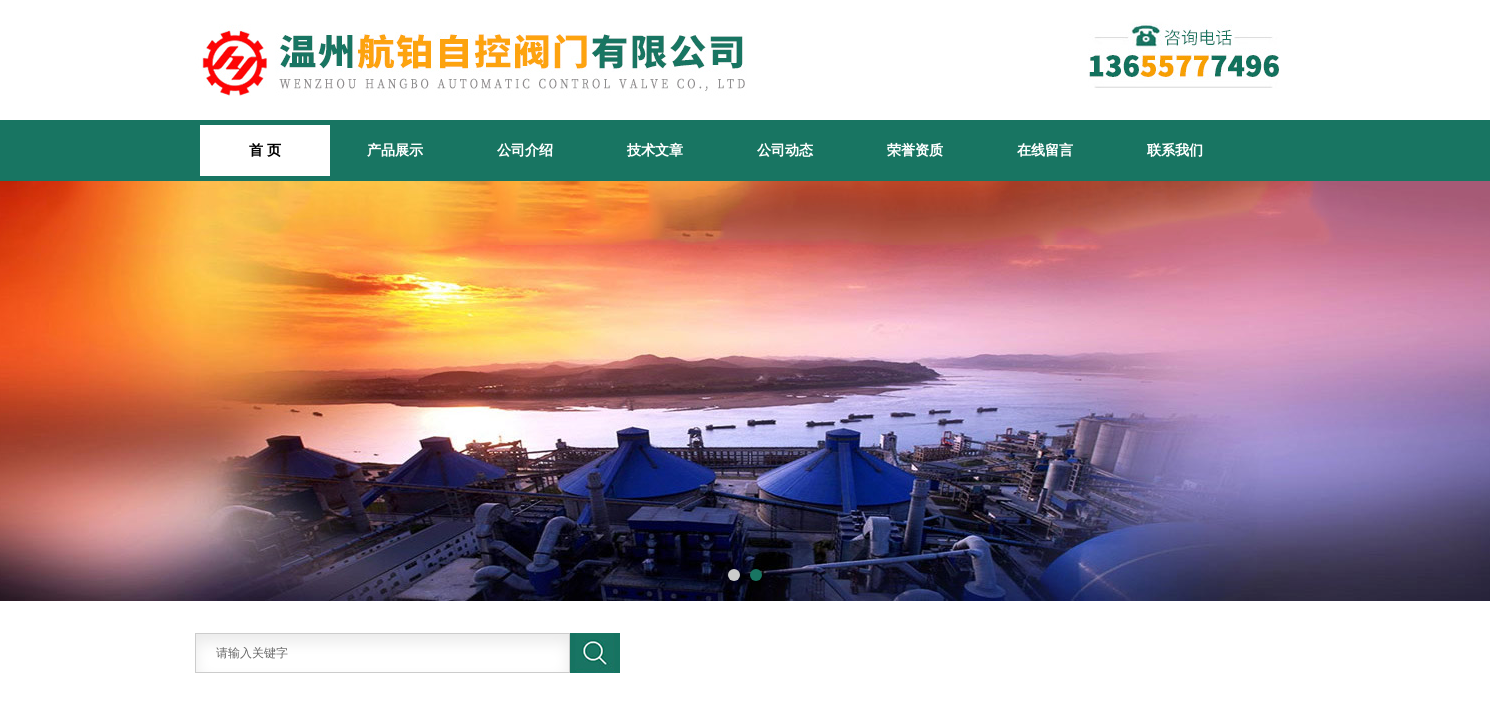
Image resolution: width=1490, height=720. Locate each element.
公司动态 (785, 150)
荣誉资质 (915, 150)
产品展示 (395, 150)
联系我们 (1175, 150)
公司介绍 (525, 150)
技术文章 (655, 150)
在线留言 (1045, 150)
